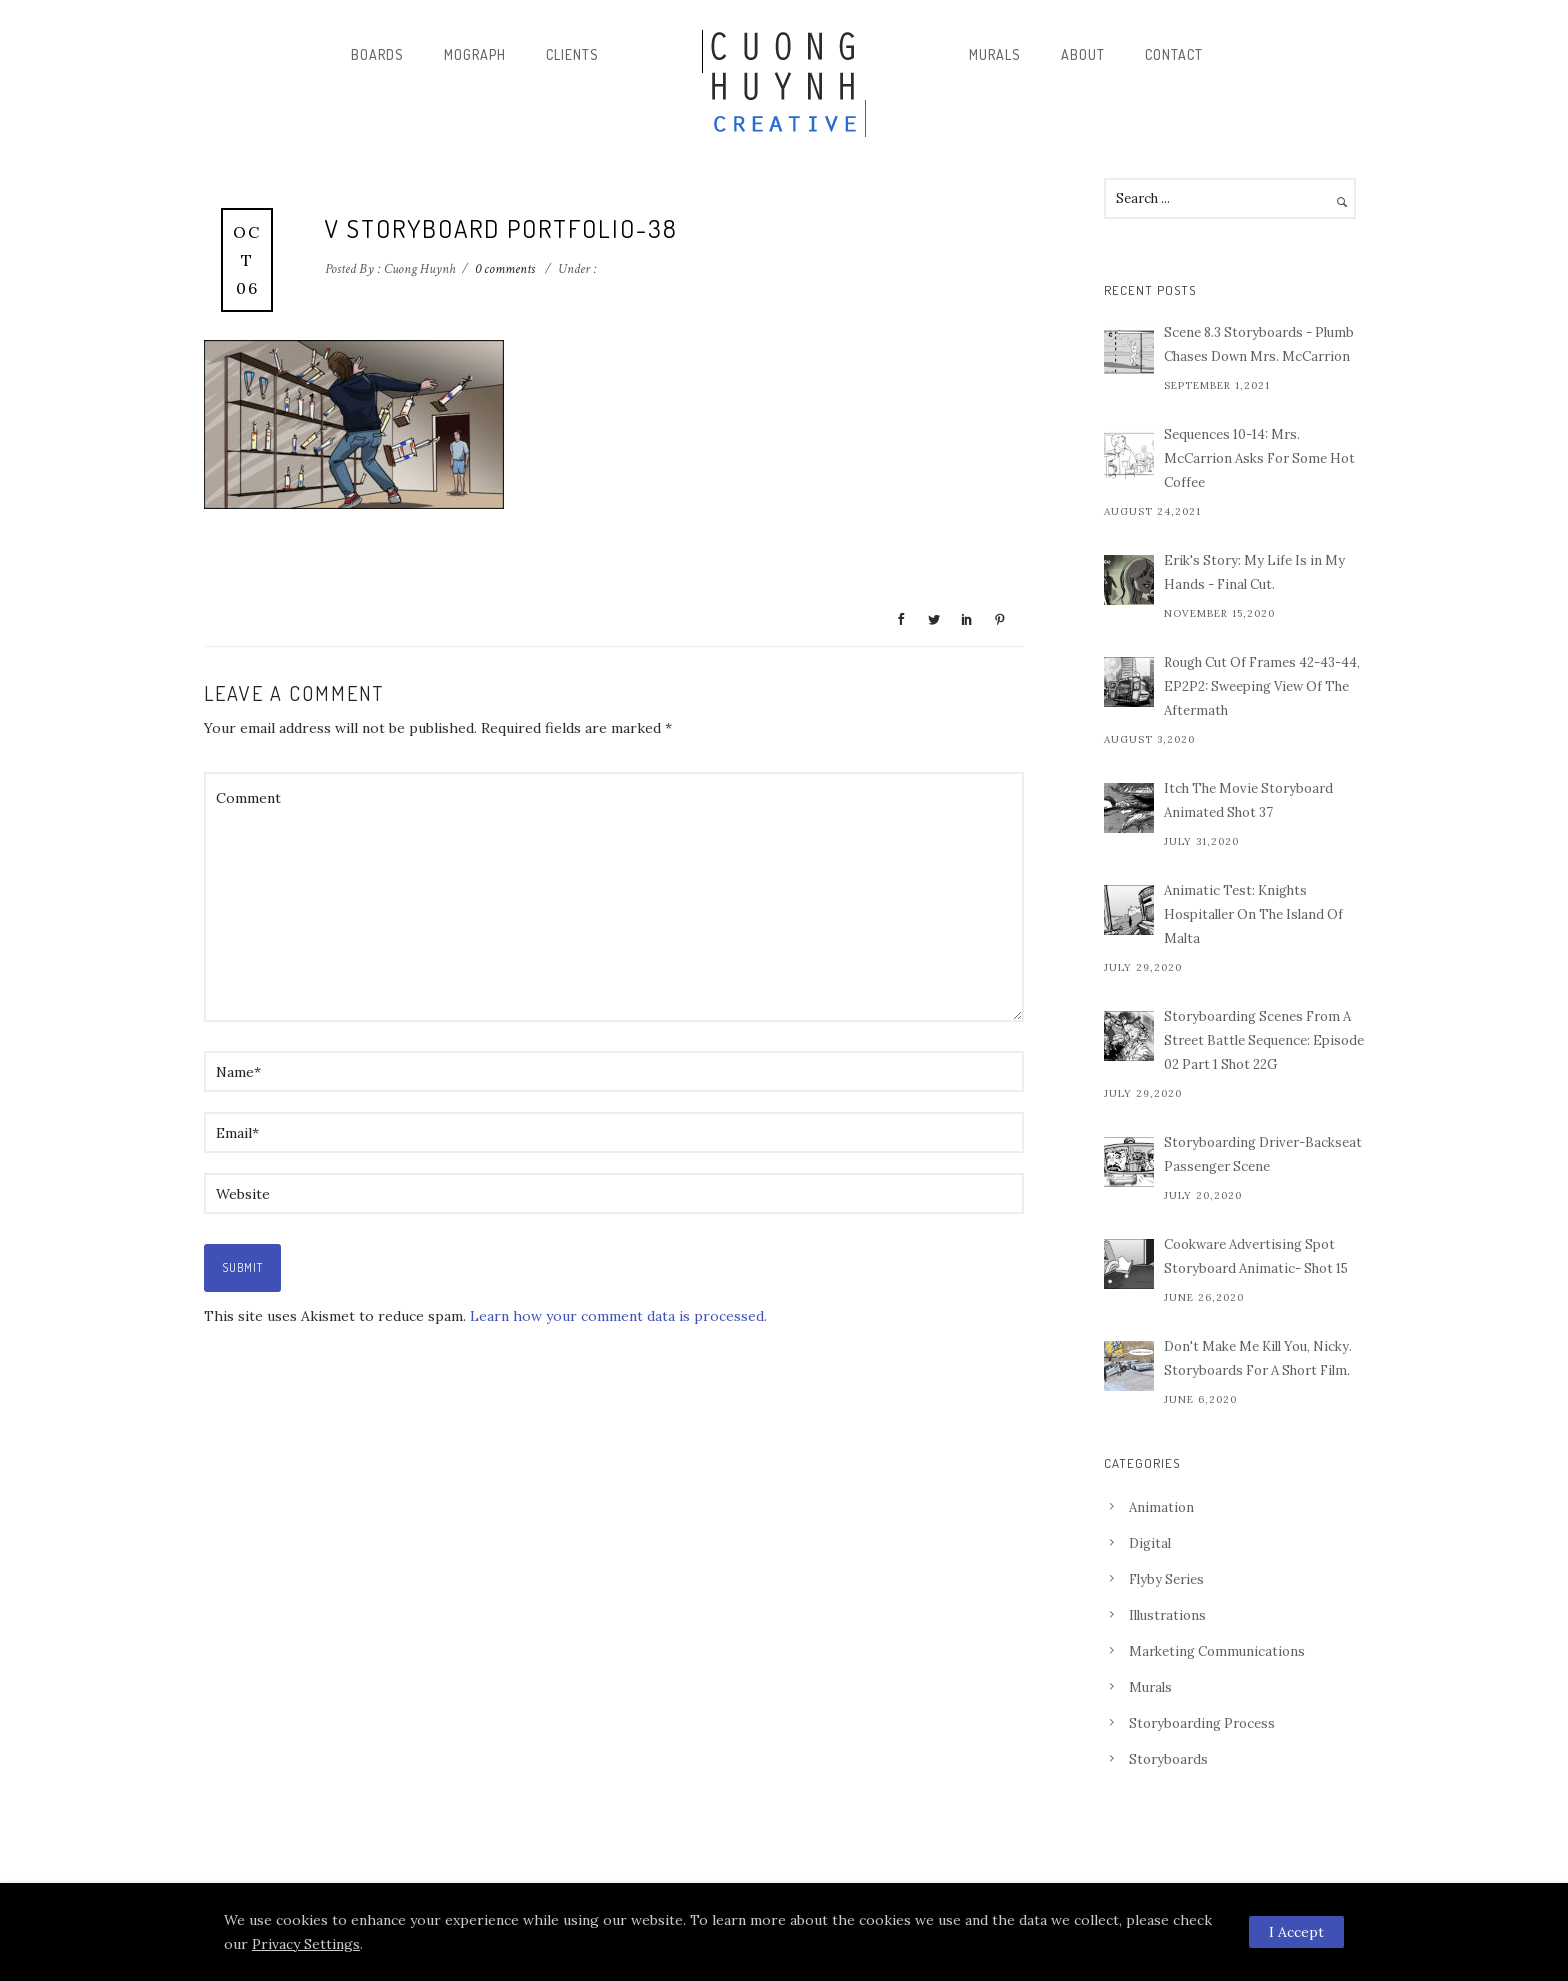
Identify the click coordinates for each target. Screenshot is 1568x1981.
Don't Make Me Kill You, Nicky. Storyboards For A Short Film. (1258, 1358)
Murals (995, 54)
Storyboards (1168, 1759)
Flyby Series (1166, 1579)
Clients (572, 54)
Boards (377, 54)
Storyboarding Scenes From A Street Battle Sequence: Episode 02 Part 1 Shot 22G (1264, 1040)
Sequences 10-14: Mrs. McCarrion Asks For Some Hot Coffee (1259, 458)
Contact (1174, 54)
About (1083, 54)
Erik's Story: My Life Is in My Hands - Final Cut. (1254, 572)
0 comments (505, 269)
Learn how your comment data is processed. (618, 1316)
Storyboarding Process (1202, 1723)
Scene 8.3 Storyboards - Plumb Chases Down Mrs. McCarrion (1259, 344)
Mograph (475, 54)
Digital (1150, 1543)
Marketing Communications (1217, 1651)
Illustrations (1167, 1615)
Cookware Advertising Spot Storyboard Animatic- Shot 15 (1256, 1256)
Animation (1161, 1507)
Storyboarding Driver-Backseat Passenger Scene (1263, 1154)
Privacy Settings (306, 1944)
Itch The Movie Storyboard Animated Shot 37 (1248, 800)
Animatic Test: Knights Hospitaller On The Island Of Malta (1253, 914)
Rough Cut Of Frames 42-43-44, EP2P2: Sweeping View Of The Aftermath (1262, 686)
